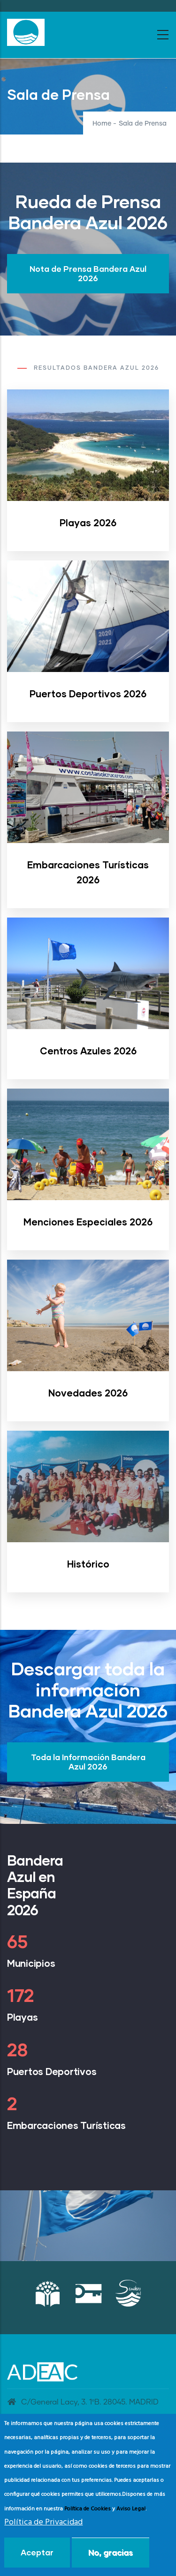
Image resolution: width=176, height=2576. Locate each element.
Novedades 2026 (88, 1392)
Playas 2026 (88, 522)
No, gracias (110, 2552)
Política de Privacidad (43, 2522)
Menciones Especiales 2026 (88, 1221)
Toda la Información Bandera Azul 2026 (88, 1761)
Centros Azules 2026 (88, 1050)
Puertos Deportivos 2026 (88, 693)
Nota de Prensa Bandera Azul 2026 (88, 273)
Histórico (88, 1563)
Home (101, 123)
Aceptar (37, 2552)
